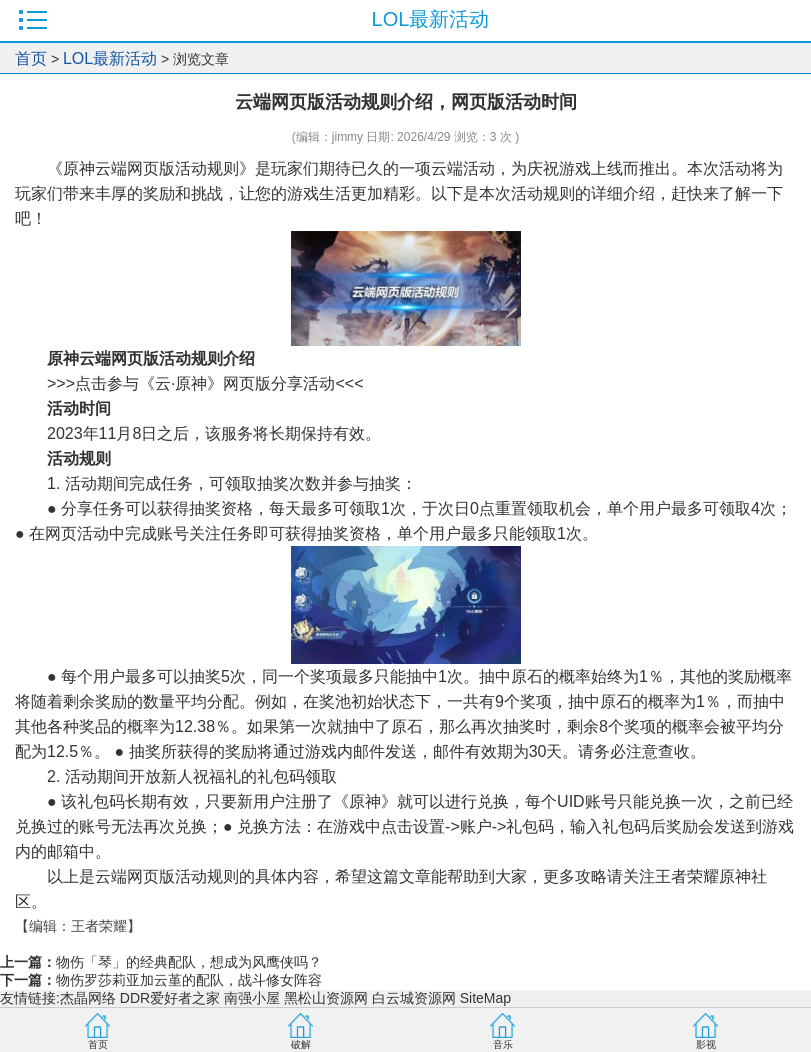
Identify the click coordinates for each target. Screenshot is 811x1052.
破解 (301, 1044)
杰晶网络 (88, 998)
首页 (31, 58)
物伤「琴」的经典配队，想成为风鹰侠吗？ (189, 962)
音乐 (503, 1044)
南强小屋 (252, 998)
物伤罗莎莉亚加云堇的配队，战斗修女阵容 (189, 980)
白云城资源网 (414, 998)
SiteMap (485, 998)
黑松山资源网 (326, 998)
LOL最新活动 (110, 58)
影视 (706, 1044)
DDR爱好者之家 (170, 998)
